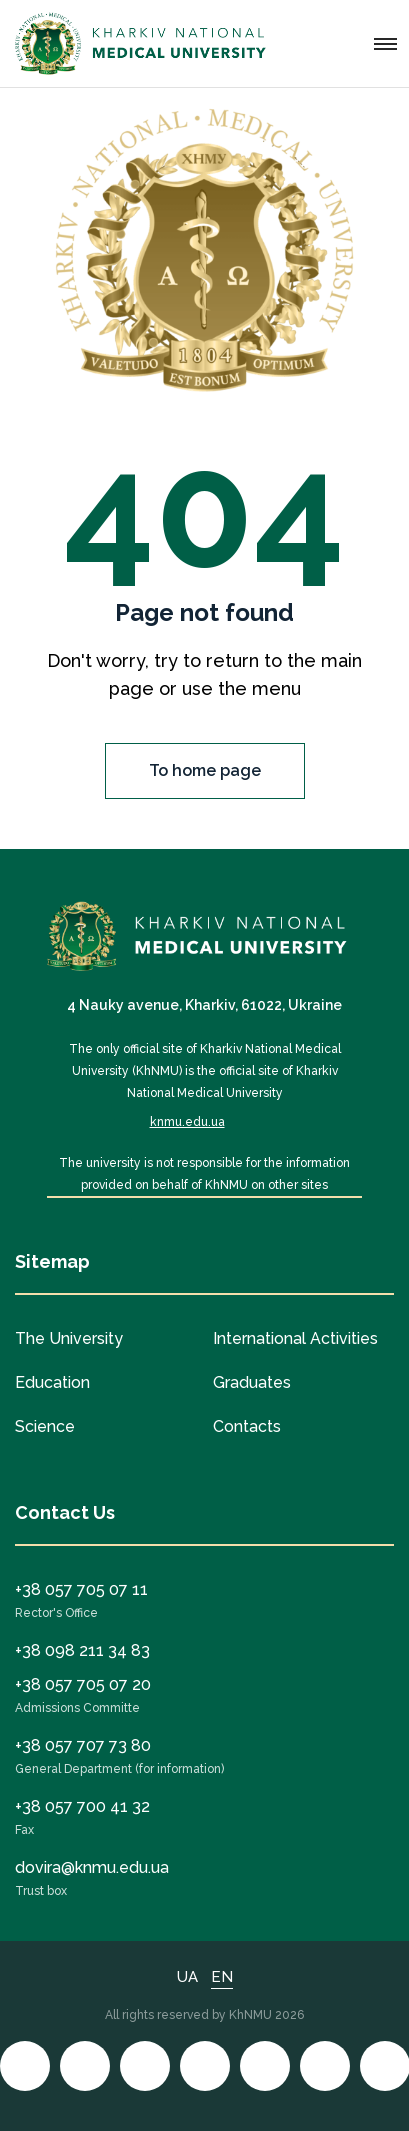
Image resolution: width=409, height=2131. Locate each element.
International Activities (295, 1338)
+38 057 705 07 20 (83, 1684)
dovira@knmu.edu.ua (92, 1867)
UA (187, 1977)
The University (69, 1338)
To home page (205, 770)
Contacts (247, 1426)
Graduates (252, 1382)
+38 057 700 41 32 (82, 1806)
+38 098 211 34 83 (82, 1650)
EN (222, 1977)
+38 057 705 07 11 (81, 1589)
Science (45, 1426)
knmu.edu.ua (187, 1122)
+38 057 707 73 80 (83, 1745)
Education (52, 1382)
